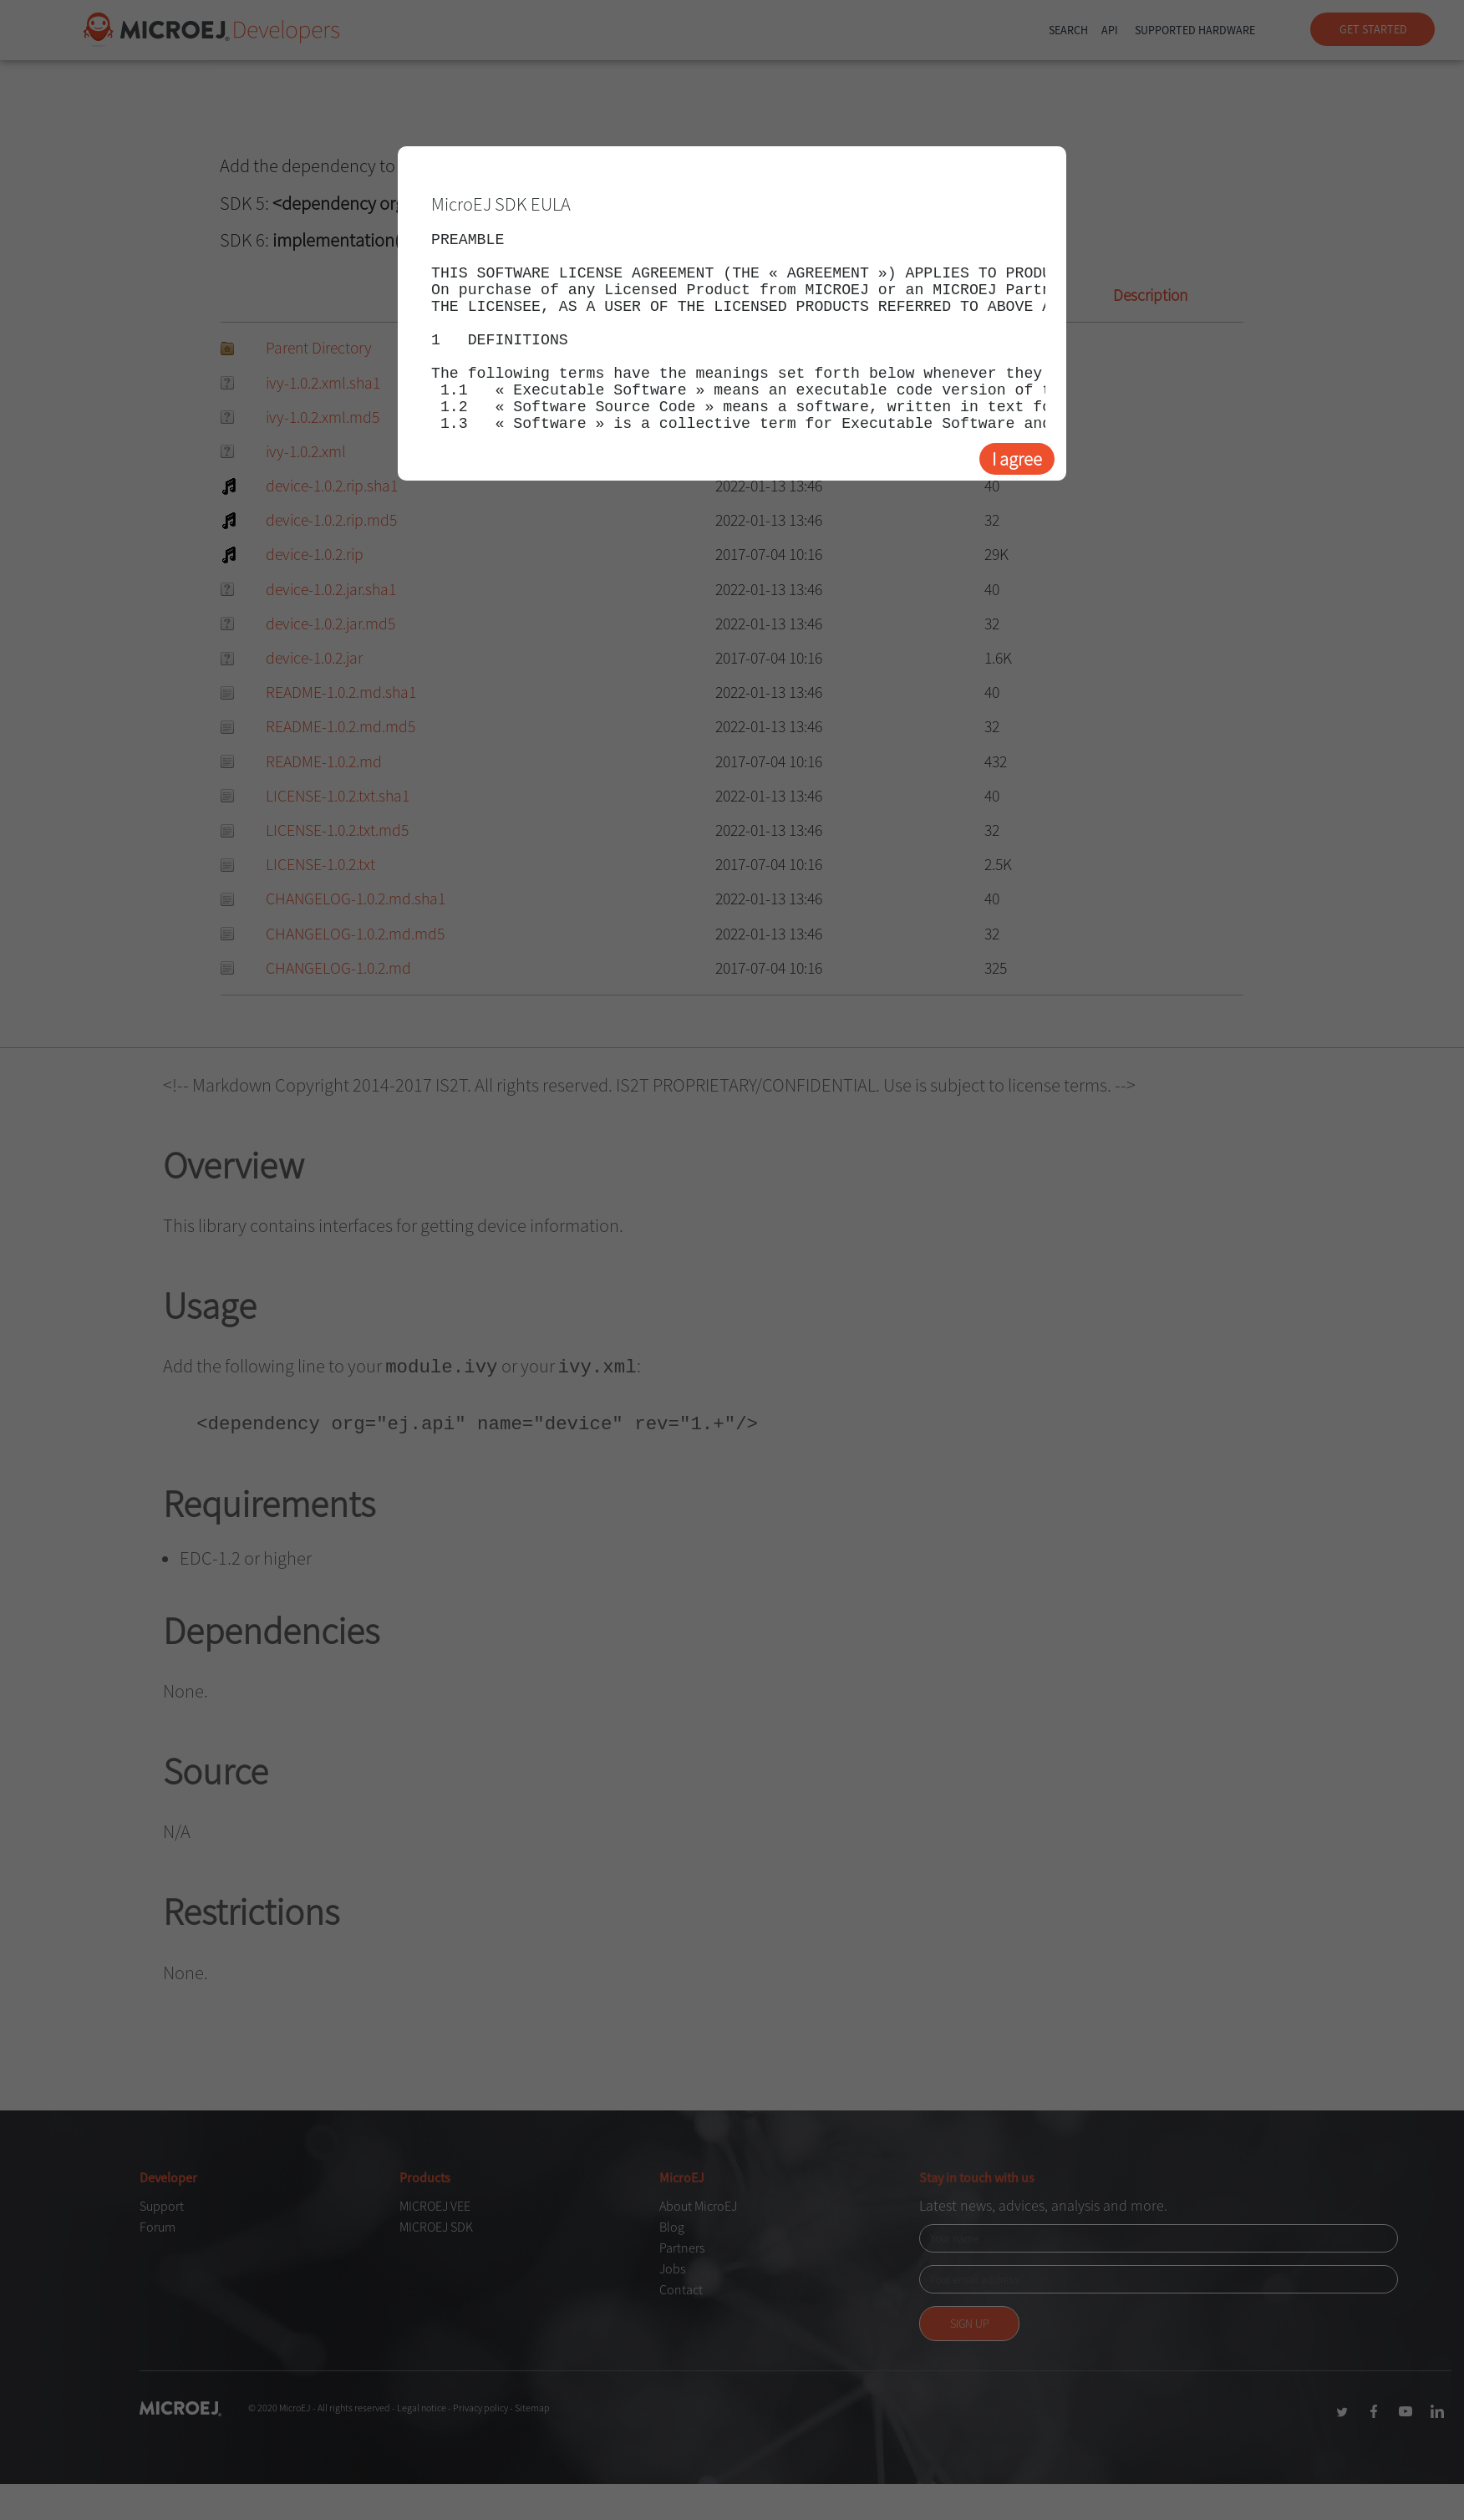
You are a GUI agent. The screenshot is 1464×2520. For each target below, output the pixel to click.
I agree (1017, 459)
